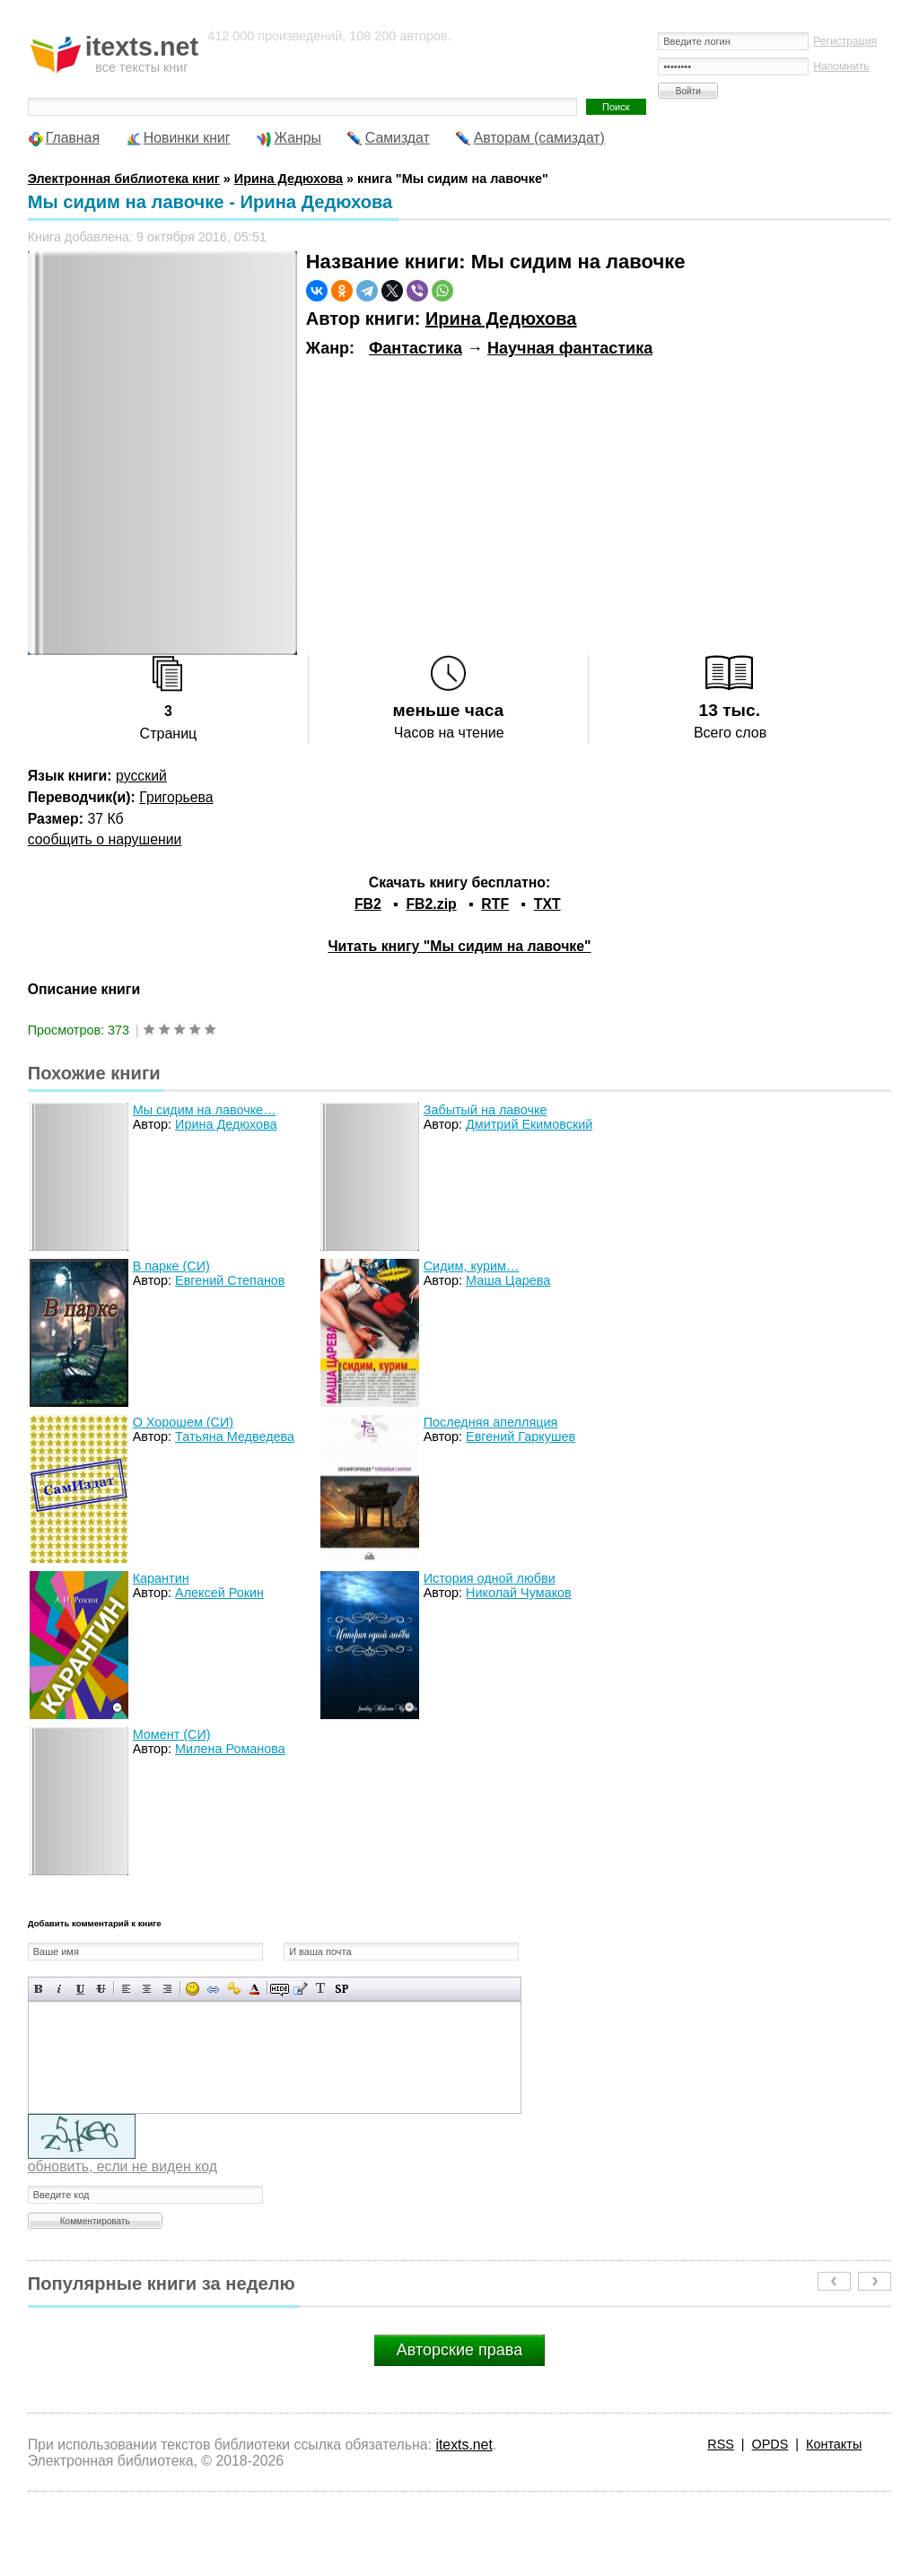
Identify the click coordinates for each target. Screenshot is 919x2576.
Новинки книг (187, 137)
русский (141, 775)
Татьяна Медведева (234, 1436)
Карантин (161, 1578)
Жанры (297, 137)
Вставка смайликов (192, 1989)
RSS (720, 2444)
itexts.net (463, 2444)
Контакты (834, 2444)
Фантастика (415, 348)
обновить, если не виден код (122, 2166)
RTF (495, 904)
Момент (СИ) (172, 1734)
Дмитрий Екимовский (529, 1124)
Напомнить (841, 66)
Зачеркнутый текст (101, 1989)
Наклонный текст (59, 1989)
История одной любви (490, 1578)
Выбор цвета (254, 1989)
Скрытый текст (279, 1989)
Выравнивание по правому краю (167, 1989)
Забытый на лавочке (485, 1110)
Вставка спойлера (341, 1989)
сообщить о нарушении (105, 839)
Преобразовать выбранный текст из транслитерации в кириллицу (321, 1989)
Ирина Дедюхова (501, 318)
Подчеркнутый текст (80, 1989)
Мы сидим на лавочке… (204, 1110)
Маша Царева (508, 1280)
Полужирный (39, 1989)
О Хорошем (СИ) (183, 1422)
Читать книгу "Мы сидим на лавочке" (459, 946)
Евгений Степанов (229, 1280)
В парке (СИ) (171, 1266)
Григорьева (176, 797)
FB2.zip (431, 904)
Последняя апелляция (491, 1422)
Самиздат (397, 137)
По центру (146, 1989)
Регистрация (845, 41)
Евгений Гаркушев (520, 1436)
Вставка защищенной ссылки (233, 1989)
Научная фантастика (569, 348)
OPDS (770, 2444)
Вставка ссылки (213, 1989)
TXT (547, 904)
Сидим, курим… (472, 1266)
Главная (73, 137)
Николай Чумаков (519, 1592)
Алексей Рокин (219, 1592)
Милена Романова (230, 1749)
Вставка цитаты (300, 1989)
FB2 (367, 904)
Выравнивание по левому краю (126, 1989)
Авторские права (459, 2350)
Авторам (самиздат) (539, 137)
